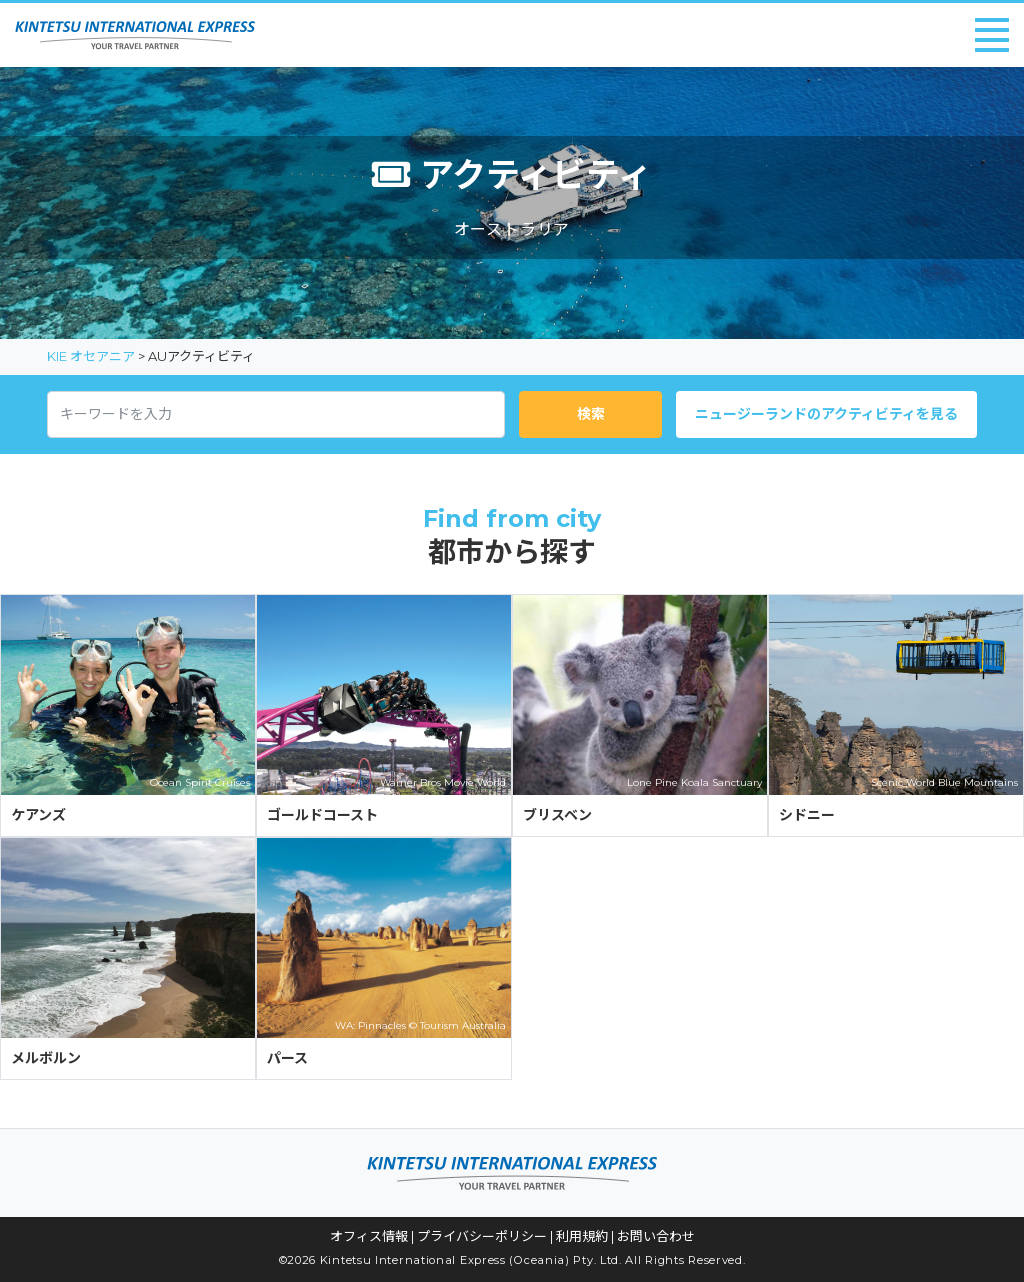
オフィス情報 (369, 1236)
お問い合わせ (656, 1236)
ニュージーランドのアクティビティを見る (826, 414)
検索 (591, 414)
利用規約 (582, 1236)
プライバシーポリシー (482, 1236)
